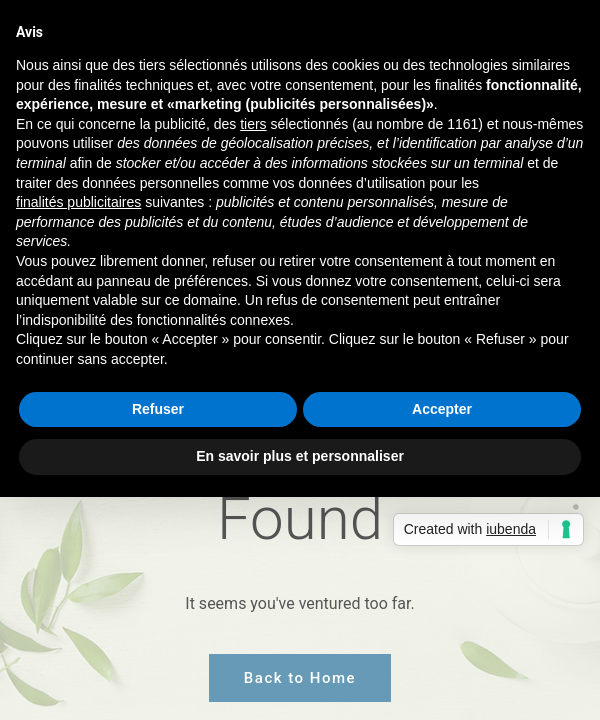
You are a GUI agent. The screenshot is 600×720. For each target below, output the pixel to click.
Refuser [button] (158, 409)
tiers (253, 124)
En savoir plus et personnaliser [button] (300, 456)
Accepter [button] (442, 409)
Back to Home (300, 678)
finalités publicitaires (78, 202)
